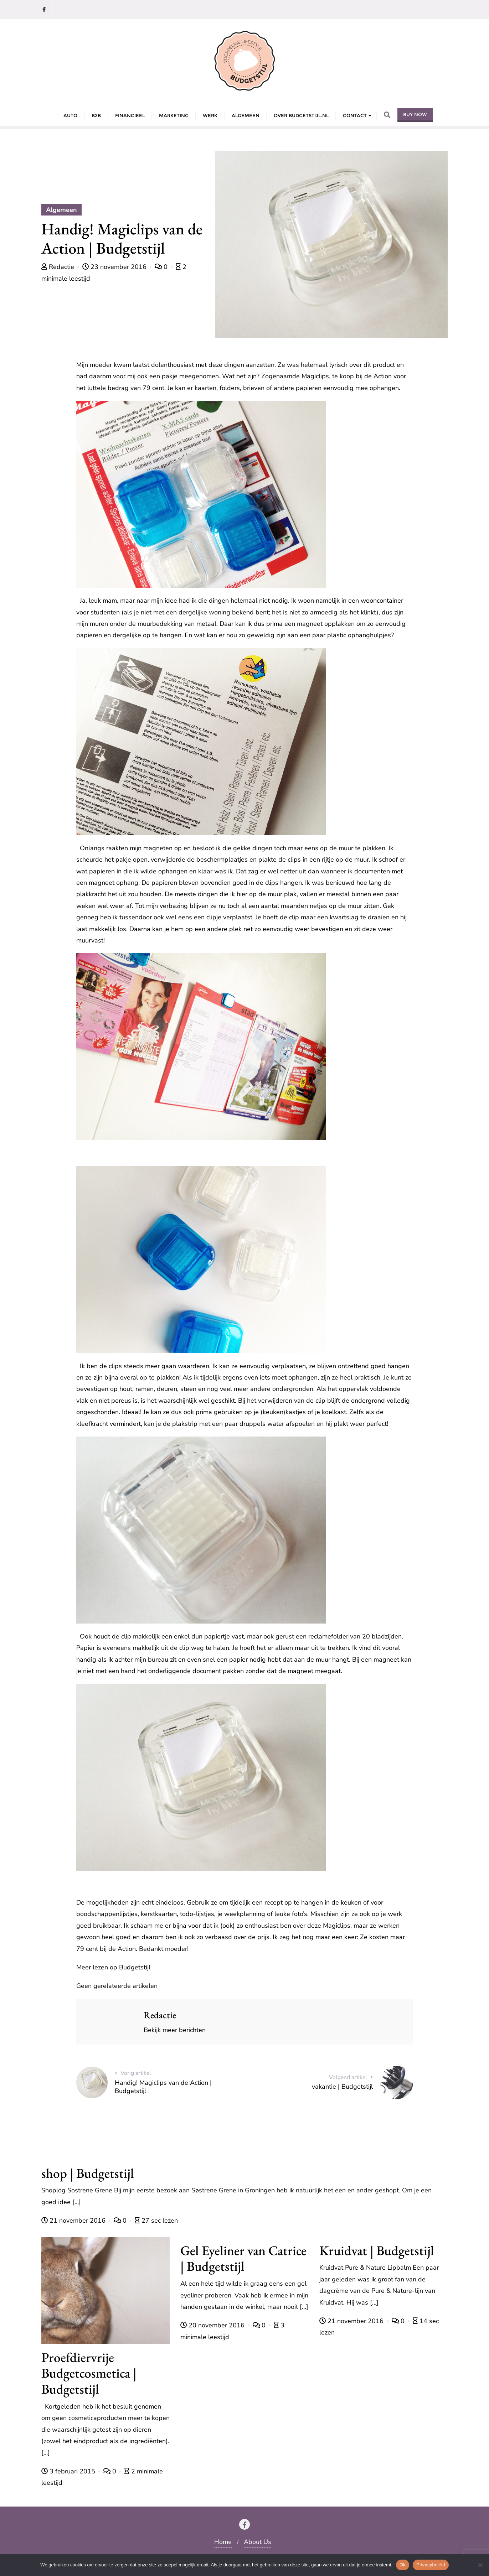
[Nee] (480, 2565)
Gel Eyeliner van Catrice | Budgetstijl (243, 2258)
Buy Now (415, 114)
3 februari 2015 (69, 2471)
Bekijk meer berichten (175, 2030)
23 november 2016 (115, 267)
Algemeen (61, 210)
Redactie (58, 267)
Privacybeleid (430, 2564)
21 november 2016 (74, 2220)
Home (223, 2542)
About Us (257, 2542)
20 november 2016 (213, 2325)
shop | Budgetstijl (87, 2173)
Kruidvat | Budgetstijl (376, 2250)
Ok (403, 2564)
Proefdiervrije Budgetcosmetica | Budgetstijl (89, 2373)
